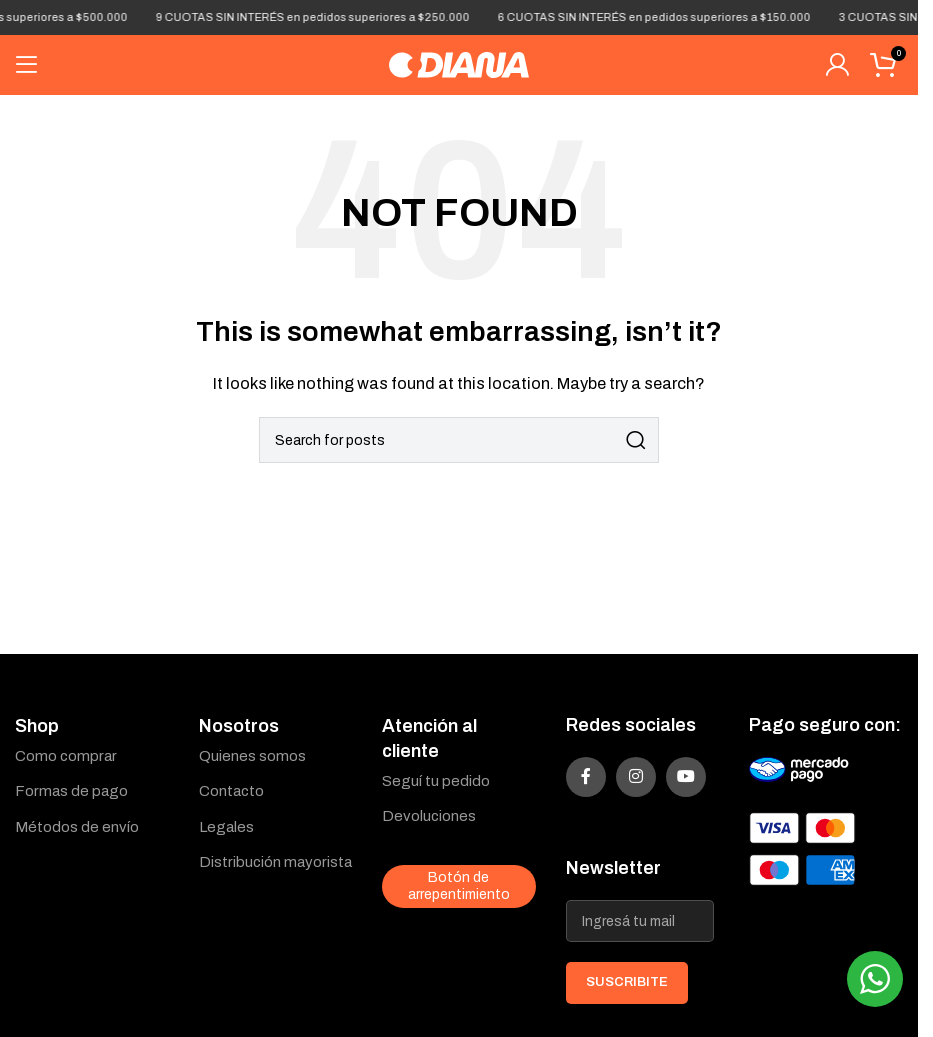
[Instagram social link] (636, 777)
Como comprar (66, 756)
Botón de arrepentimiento (459, 886)
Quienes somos (252, 756)
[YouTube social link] (686, 777)
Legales (226, 827)
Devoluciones (429, 816)
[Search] (459, 440)
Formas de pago (71, 791)
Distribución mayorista (275, 862)
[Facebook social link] (586, 777)
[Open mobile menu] (27, 65)
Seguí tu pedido (436, 781)
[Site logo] (459, 64)
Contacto (231, 791)
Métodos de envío (77, 827)
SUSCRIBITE (627, 982)
